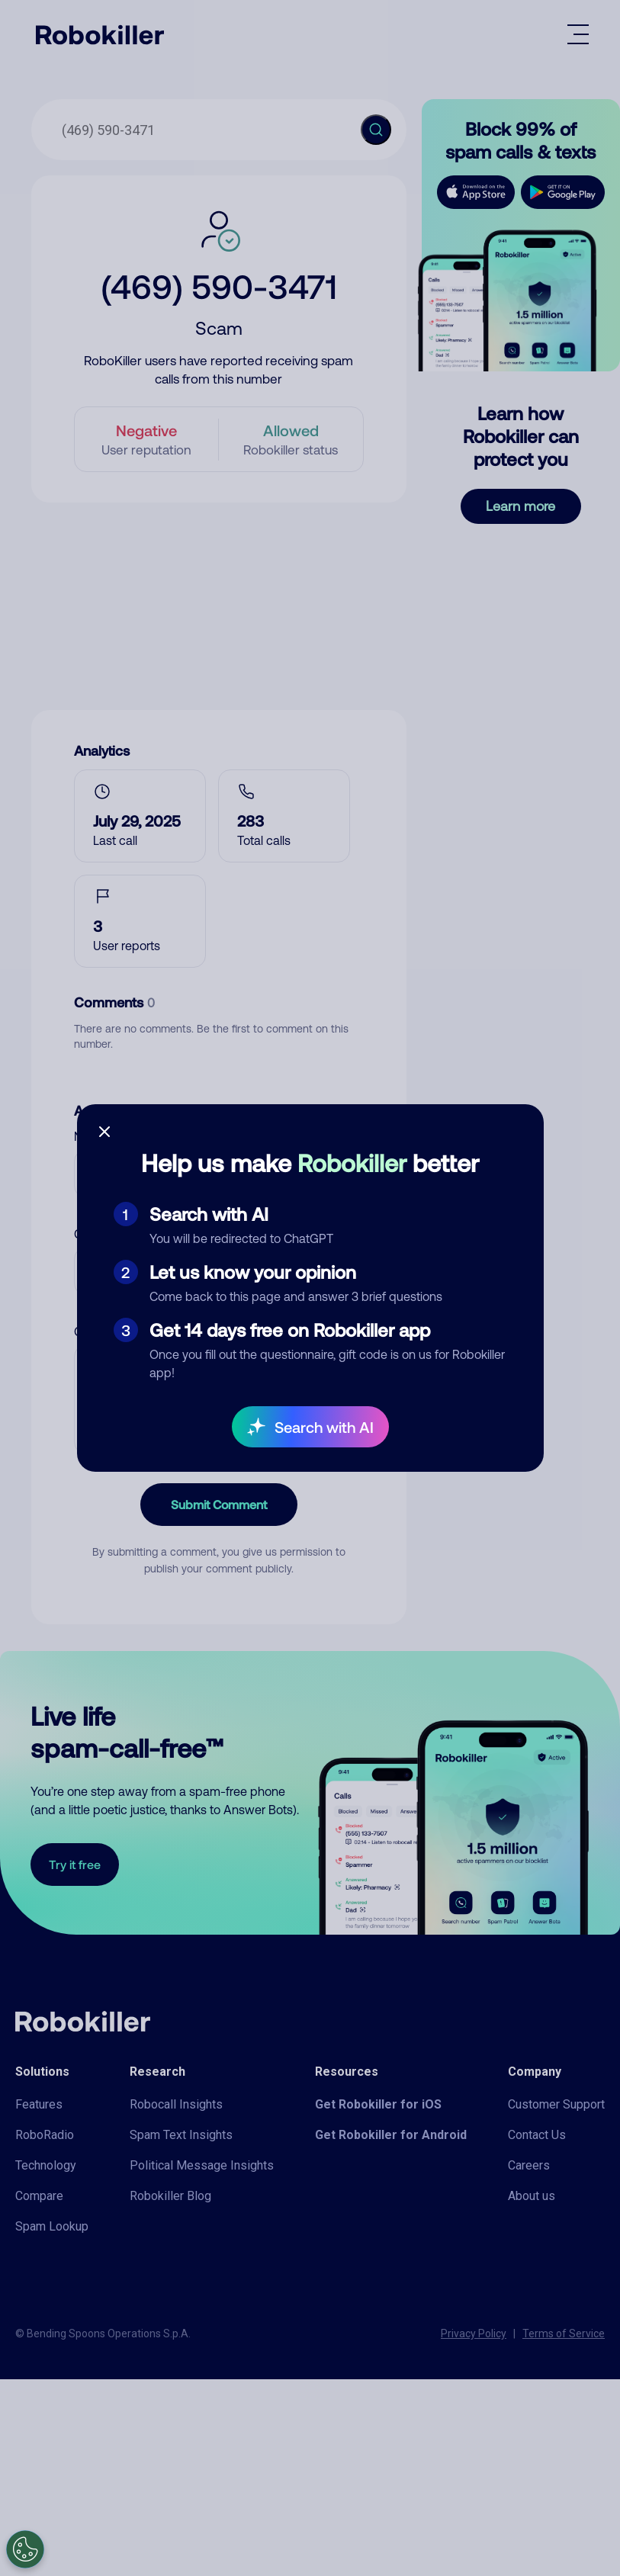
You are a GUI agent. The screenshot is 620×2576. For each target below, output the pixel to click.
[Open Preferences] (25, 2549)
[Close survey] (104, 1132)
